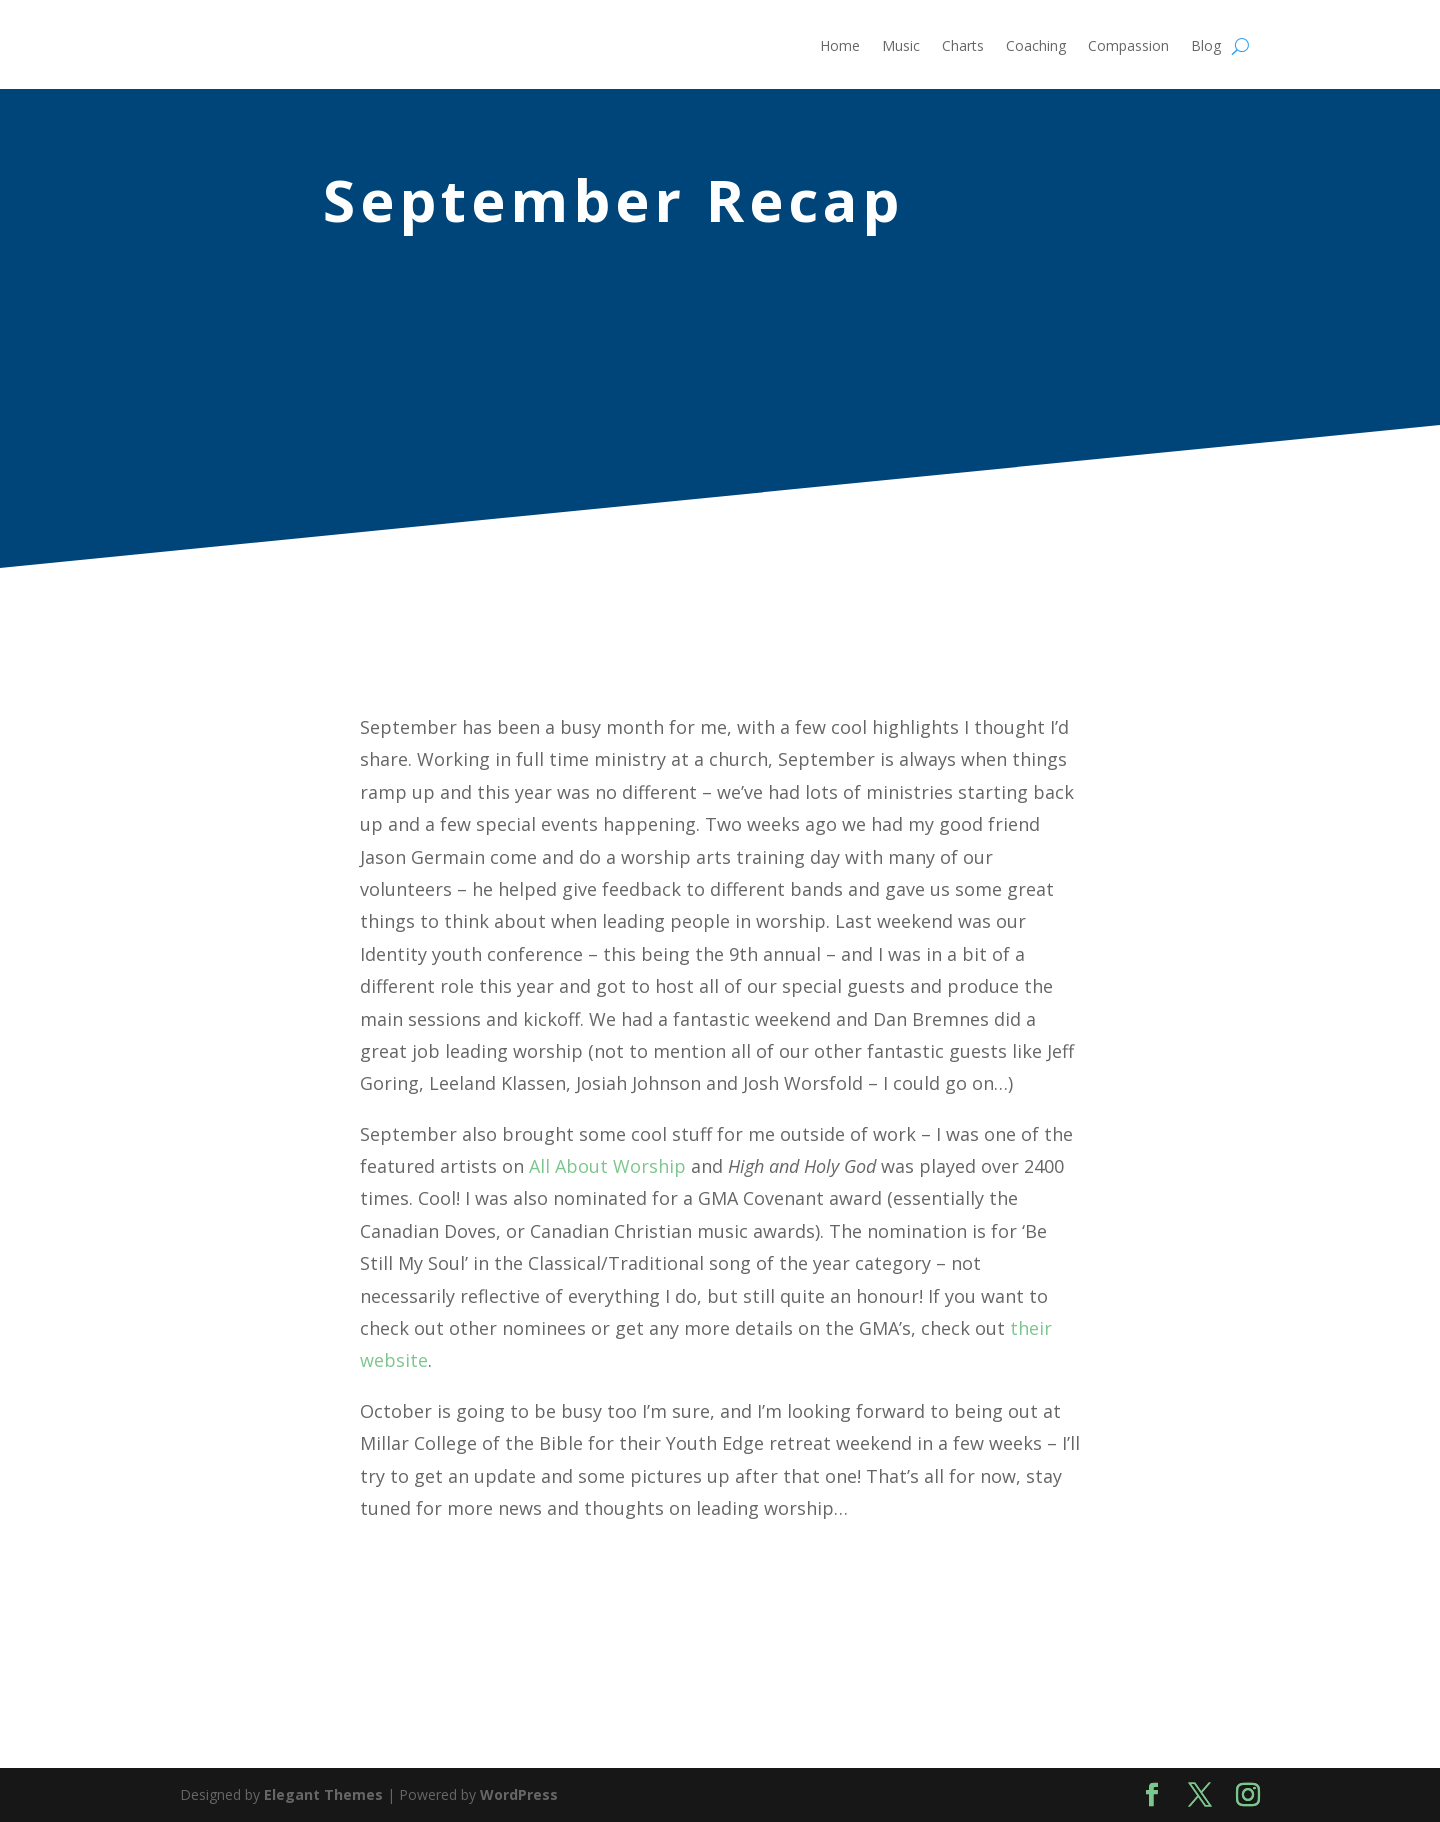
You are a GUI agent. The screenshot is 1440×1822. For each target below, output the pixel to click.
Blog (1206, 47)
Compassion (1128, 47)
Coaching (1036, 47)
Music (901, 47)
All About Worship (607, 1166)
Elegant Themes (323, 1794)
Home (840, 47)
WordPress (519, 1794)
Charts (963, 47)
